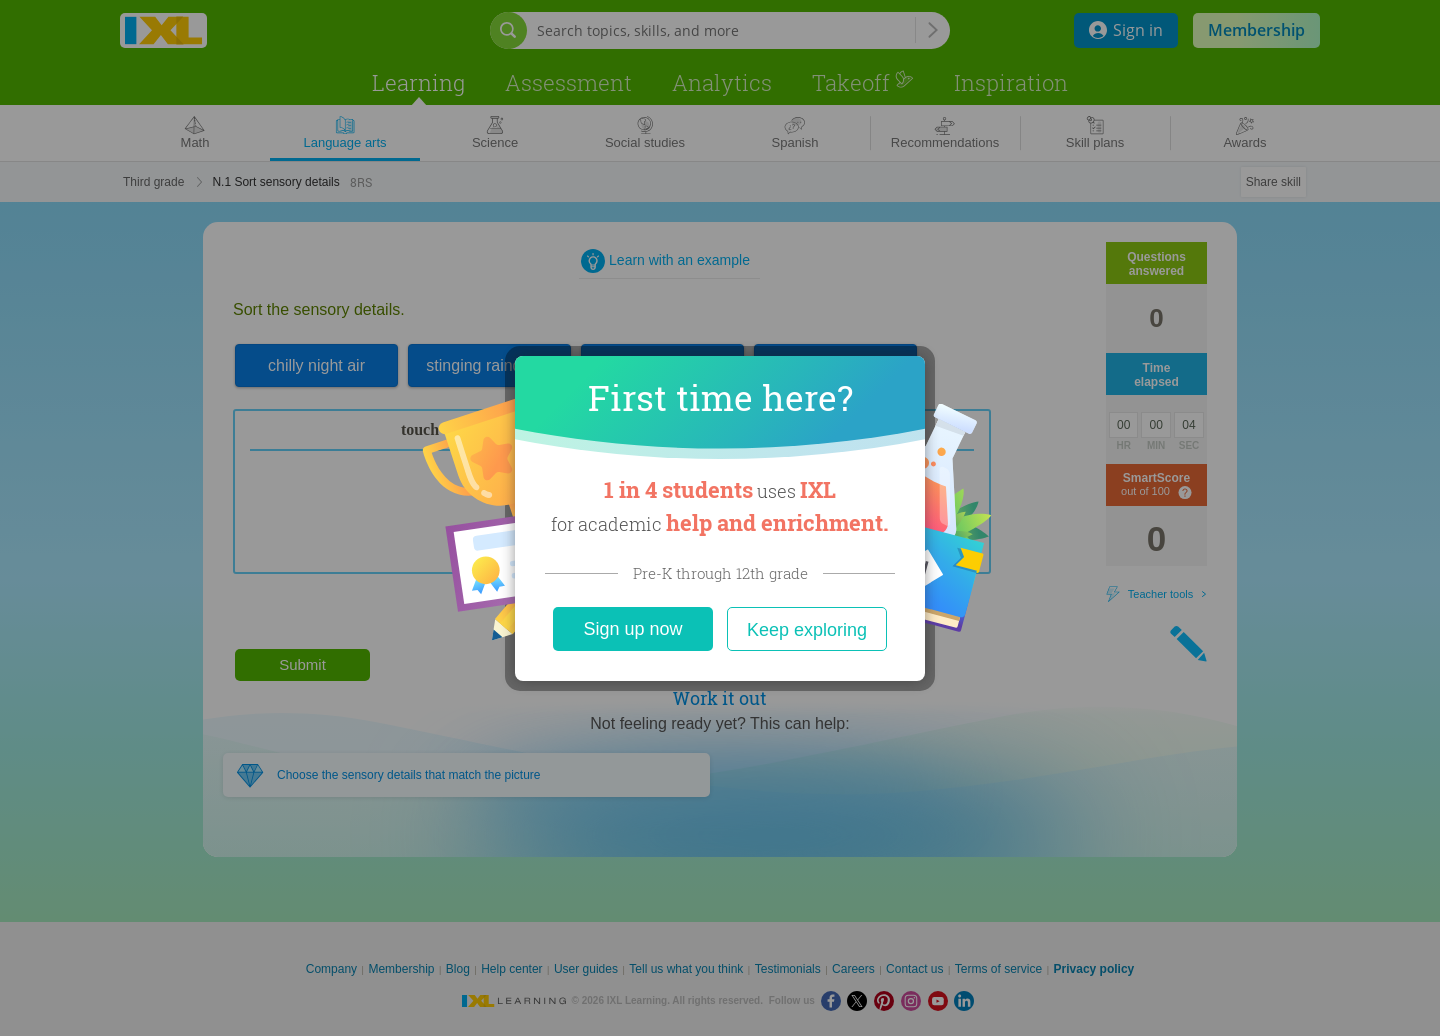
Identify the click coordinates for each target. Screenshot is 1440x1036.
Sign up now (632, 629)
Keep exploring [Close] (807, 630)
